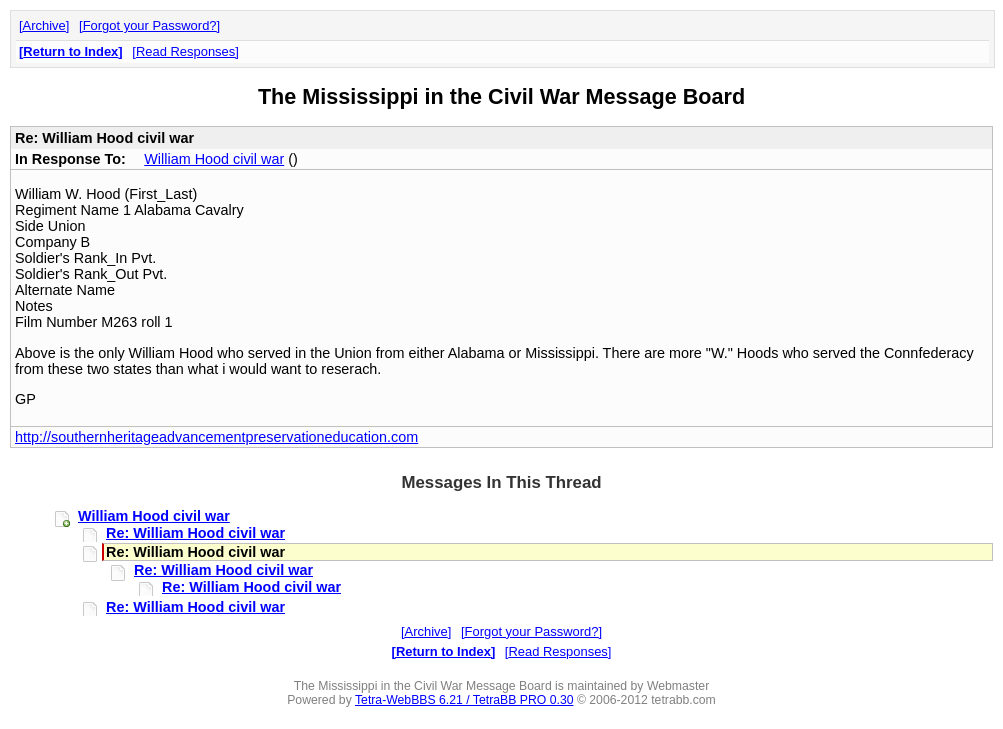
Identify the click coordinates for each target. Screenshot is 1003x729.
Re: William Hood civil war (195, 533)
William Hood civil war (214, 159)
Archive (44, 25)
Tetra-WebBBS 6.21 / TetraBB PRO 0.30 (464, 700)
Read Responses (185, 51)
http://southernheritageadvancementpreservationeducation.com (216, 437)
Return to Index (70, 51)
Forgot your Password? (150, 25)
